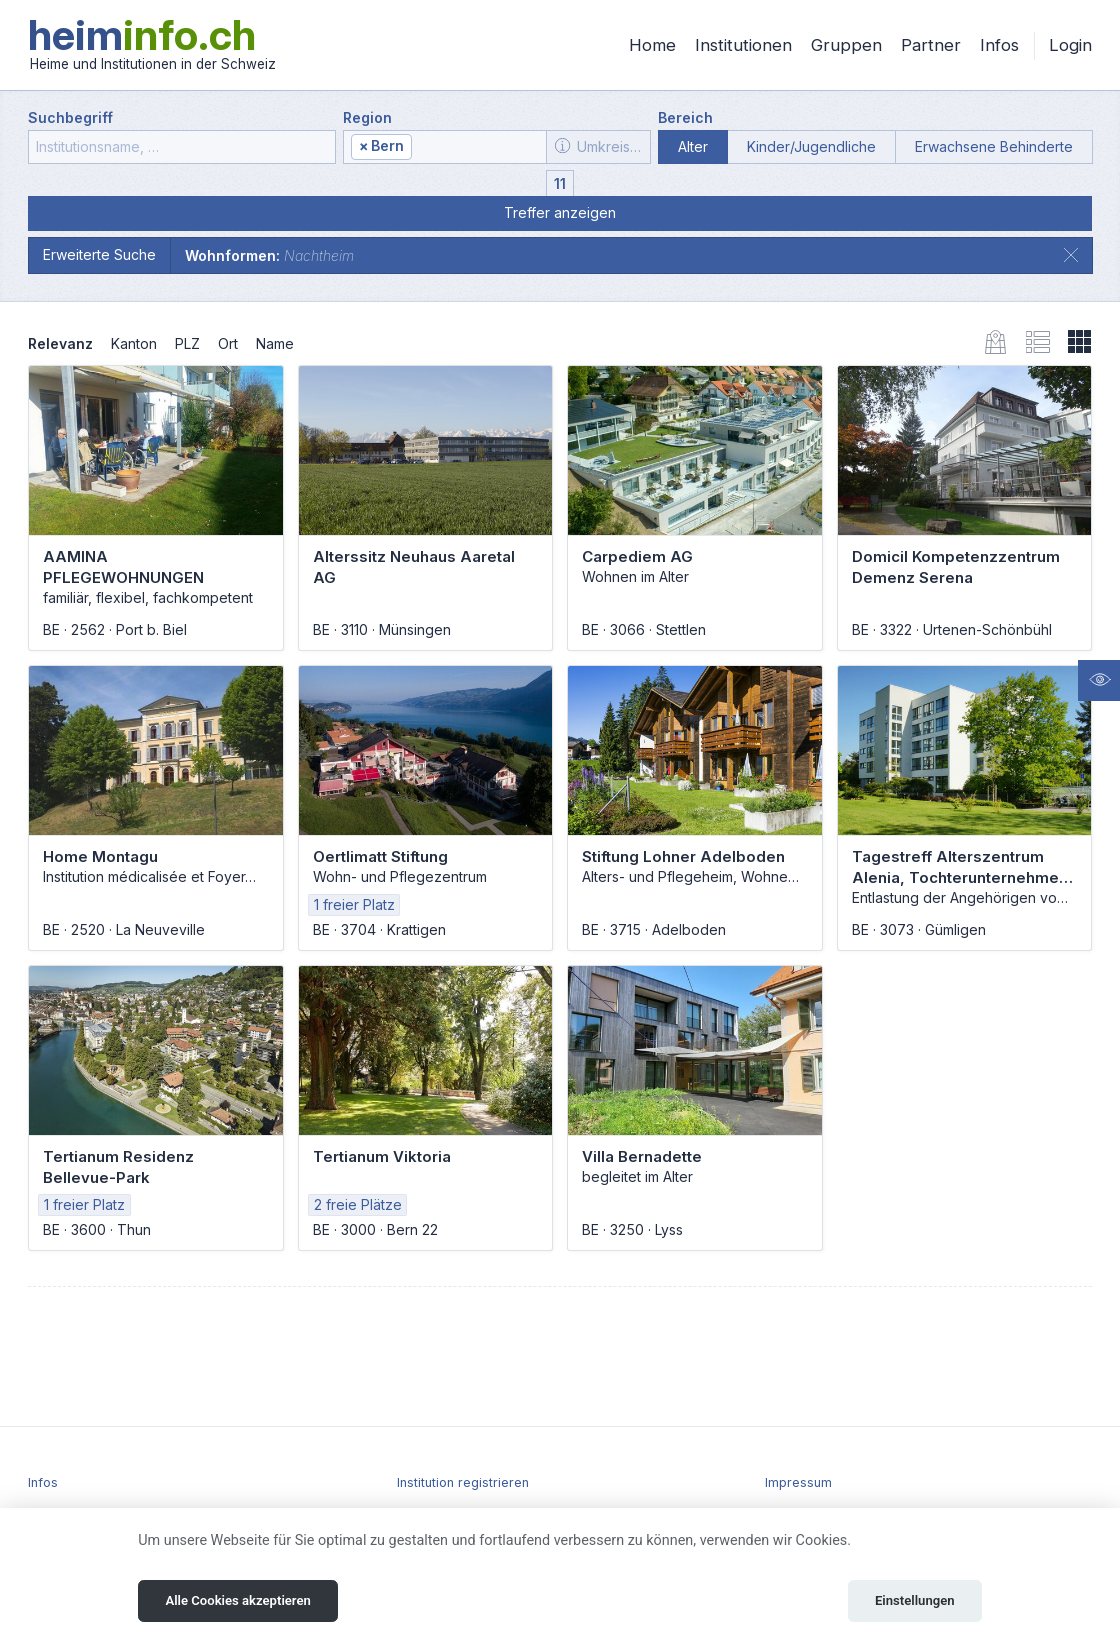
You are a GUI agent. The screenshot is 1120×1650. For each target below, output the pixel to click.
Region (367, 117)
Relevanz (60, 343)
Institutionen (743, 45)
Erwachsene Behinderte (994, 146)
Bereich (685, 117)
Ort (228, 343)
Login (1070, 45)
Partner (931, 45)
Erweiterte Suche (99, 254)
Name (275, 343)
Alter (693, 146)
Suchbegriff (70, 117)
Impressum (798, 1482)
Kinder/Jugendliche (811, 146)
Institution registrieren (463, 1482)
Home (652, 45)
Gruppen (846, 45)
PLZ (187, 343)
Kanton (134, 343)
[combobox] (445, 147)
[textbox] (478, 147)
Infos (999, 45)
